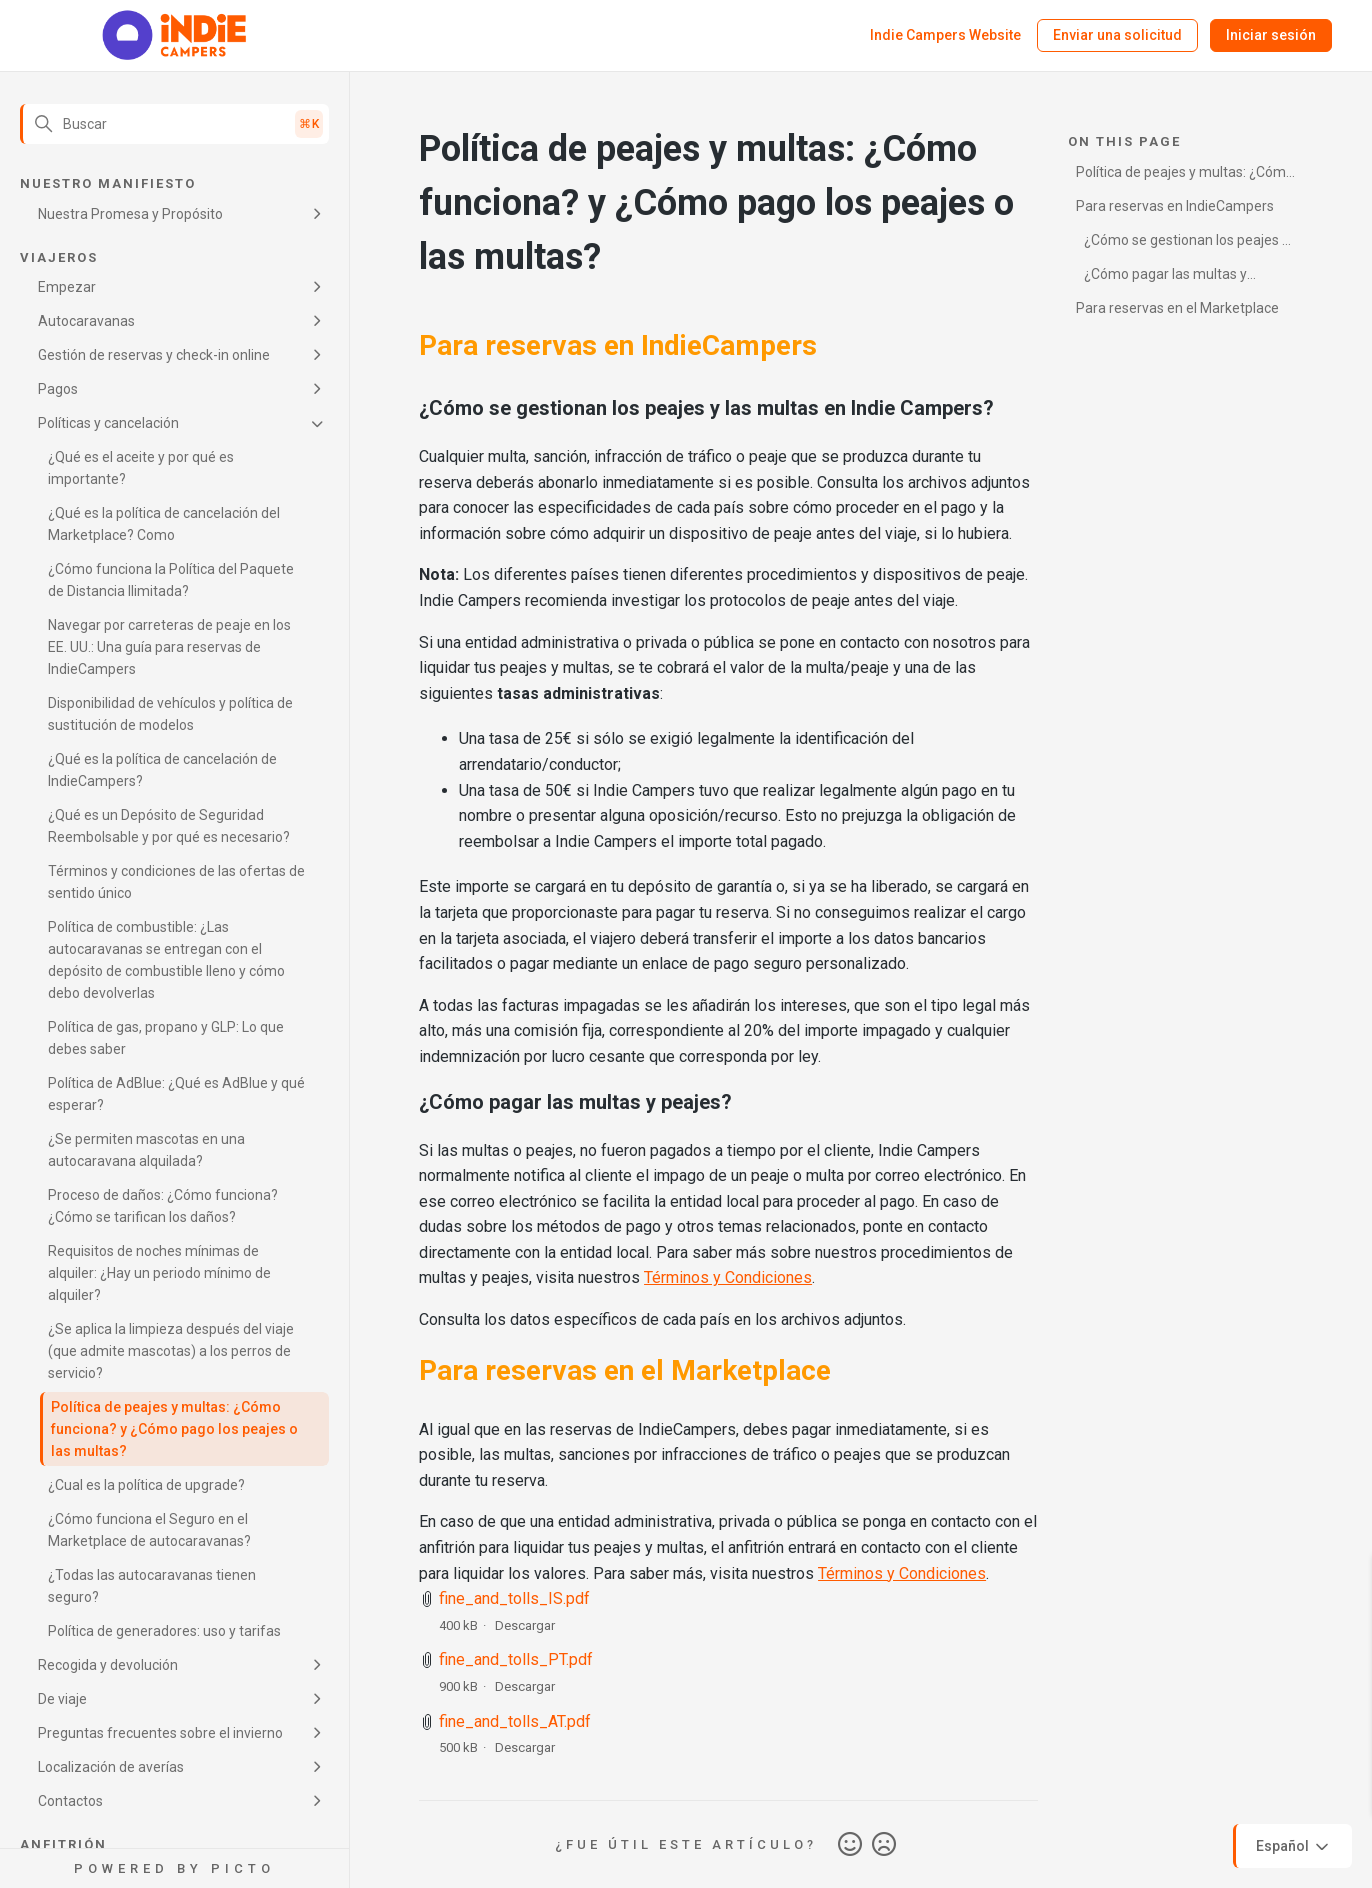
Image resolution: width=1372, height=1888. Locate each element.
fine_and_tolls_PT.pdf (516, 1659)
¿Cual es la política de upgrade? (146, 1485)
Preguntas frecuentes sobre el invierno (160, 1733)
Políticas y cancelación (108, 423)
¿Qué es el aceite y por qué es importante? (141, 468)
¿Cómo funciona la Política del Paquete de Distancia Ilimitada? (171, 580)
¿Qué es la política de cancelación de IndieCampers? (162, 770)
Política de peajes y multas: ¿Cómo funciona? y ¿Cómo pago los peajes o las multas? (174, 1429)
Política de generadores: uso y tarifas (164, 1631)
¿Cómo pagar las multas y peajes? (1161, 277)
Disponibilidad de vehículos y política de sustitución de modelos (170, 714)
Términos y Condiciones (728, 1277)
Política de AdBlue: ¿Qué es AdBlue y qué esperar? (176, 1094)
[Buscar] (174, 124)
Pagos (58, 389)
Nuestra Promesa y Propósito (130, 214)
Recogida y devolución (108, 1665)
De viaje (62, 1699)
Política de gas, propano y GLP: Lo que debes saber (166, 1038)
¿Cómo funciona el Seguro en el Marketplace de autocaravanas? (149, 1530)
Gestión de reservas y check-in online (154, 355)
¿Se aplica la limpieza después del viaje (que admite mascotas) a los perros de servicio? (171, 1351)
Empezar (67, 287)
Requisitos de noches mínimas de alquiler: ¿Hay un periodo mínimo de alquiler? (159, 1273)
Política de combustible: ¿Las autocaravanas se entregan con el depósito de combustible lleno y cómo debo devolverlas (166, 960)
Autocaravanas (86, 321)
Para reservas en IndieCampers (1175, 206)
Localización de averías (111, 1767)
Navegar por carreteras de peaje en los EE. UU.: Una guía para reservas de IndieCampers (169, 647)
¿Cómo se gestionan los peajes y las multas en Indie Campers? (1182, 243)
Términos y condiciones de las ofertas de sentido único (176, 882)
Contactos (70, 1801)
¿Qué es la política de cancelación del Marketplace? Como (164, 524)
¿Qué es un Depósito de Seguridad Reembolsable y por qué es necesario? (169, 826)
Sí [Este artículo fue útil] (850, 1845)
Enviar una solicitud (1117, 35)
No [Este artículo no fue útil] (884, 1845)
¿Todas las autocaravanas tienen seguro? (152, 1586)
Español (1294, 1847)
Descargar (525, 1625)
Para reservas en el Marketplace (1177, 308)
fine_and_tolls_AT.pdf (515, 1721)
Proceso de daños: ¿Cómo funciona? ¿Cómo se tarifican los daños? (163, 1206)
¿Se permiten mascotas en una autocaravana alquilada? (146, 1150)
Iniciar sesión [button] (1271, 35)
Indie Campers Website (945, 35)
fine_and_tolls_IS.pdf (514, 1598)
